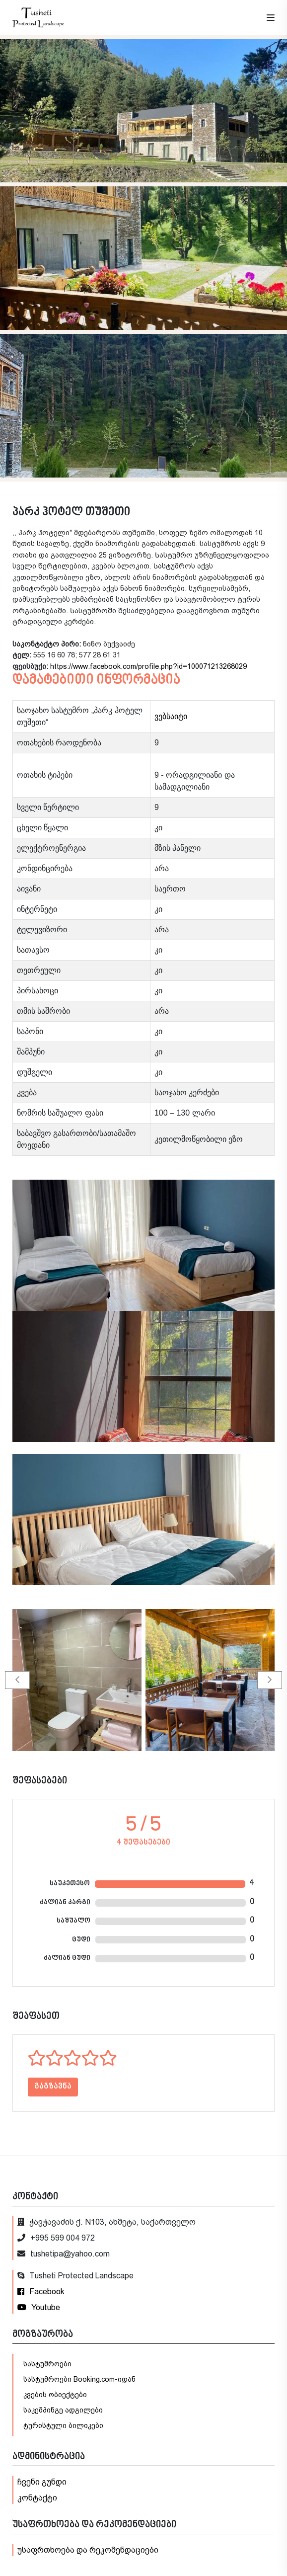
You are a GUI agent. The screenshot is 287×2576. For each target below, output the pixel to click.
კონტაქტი (37, 2497)
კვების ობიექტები (55, 2395)
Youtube (38, 2307)
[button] (17, 1680)
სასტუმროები (47, 2364)
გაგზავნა (53, 2087)
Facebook (41, 2291)
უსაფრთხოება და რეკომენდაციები (87, 2550)
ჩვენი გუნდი (42, 2482)
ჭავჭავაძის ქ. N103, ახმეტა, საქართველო (106, 2222)
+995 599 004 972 (56, 2238)
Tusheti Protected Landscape (75, 2275)
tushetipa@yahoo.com (63, 2253)
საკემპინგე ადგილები (63, 2410)
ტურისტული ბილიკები (63, 2425)
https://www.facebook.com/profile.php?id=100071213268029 (148, 666)
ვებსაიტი (170, 716)
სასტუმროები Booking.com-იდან (79, 2379)
